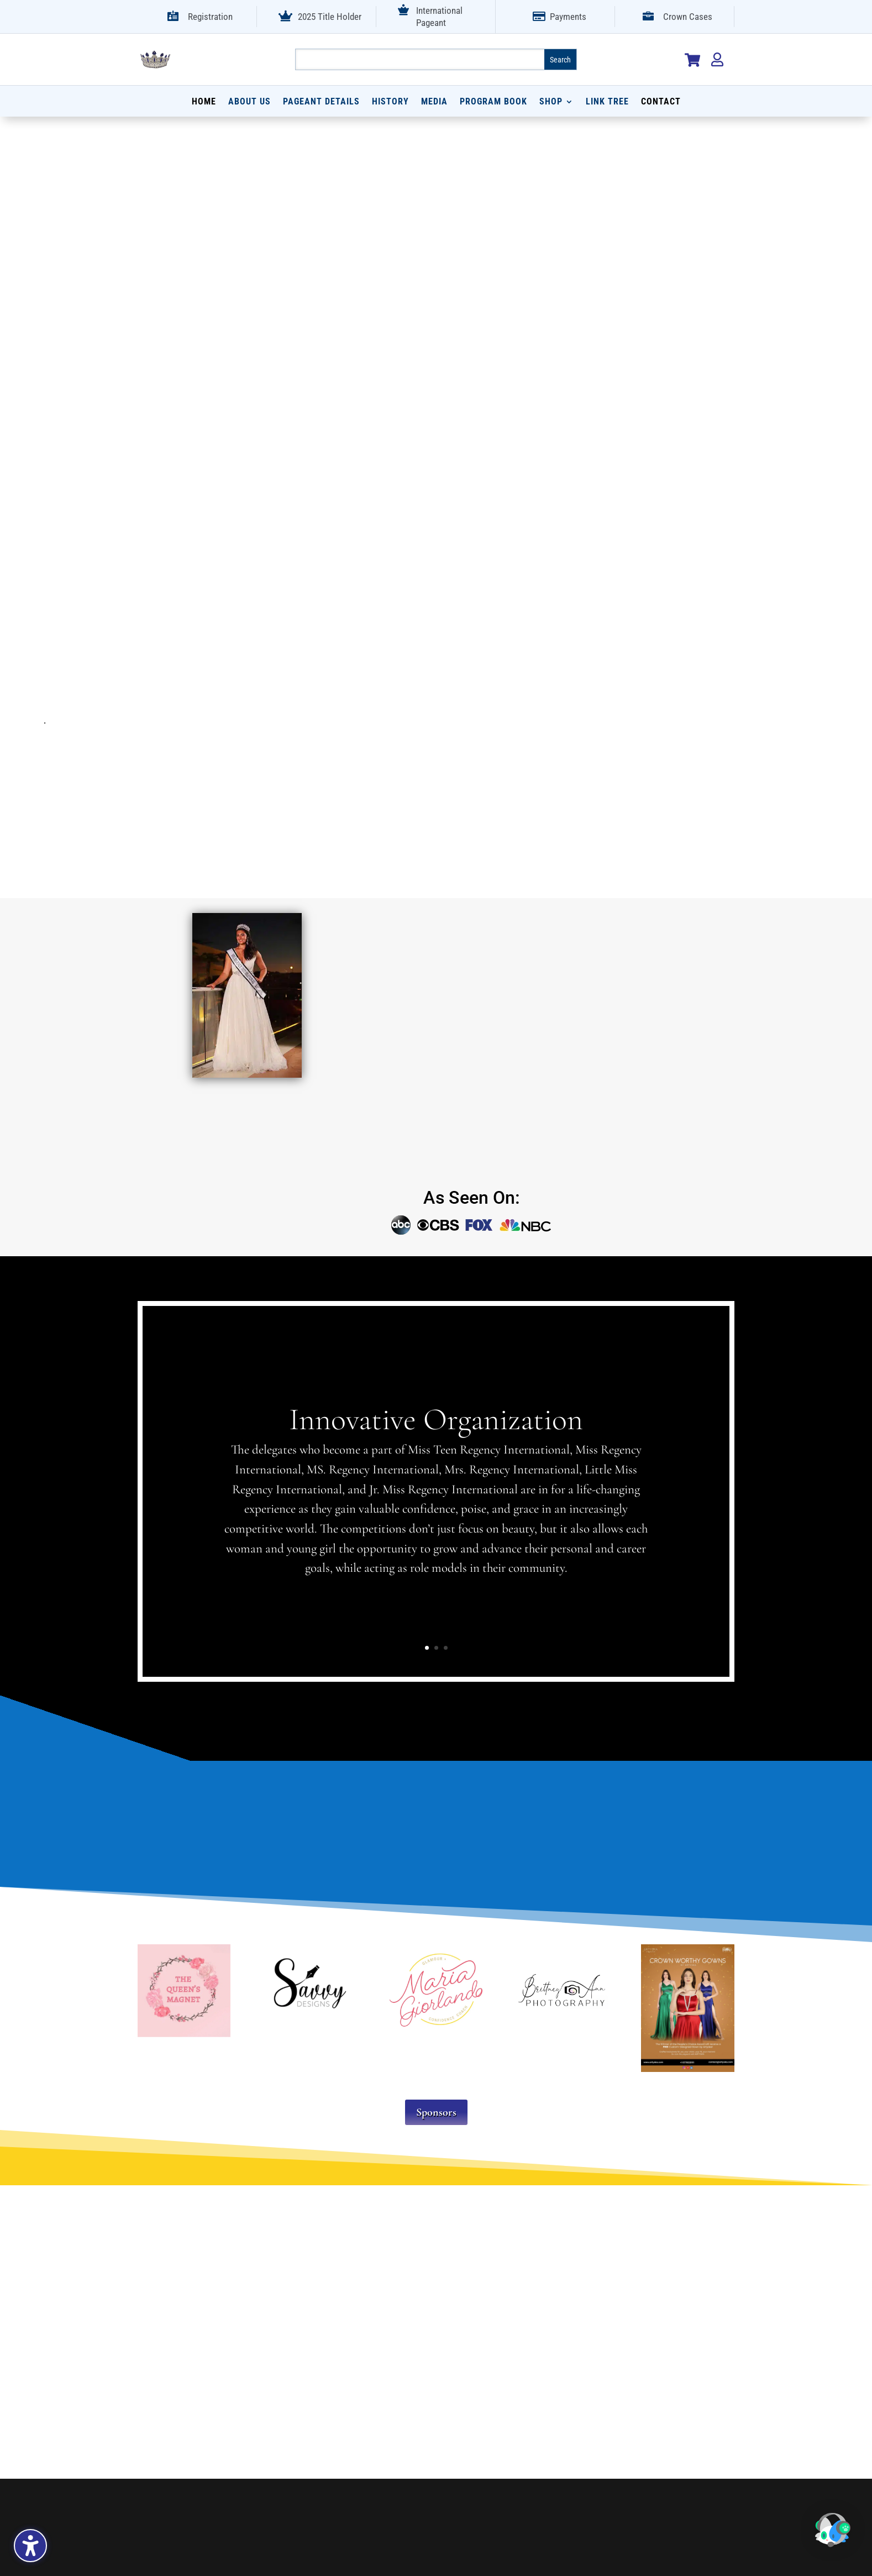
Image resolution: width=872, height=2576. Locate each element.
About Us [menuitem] (249, 102)
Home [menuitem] (204, 102)
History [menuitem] (390, 102)
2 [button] (436, 1648)
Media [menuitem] (434, 102)
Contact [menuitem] (661, 102)
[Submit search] (560, 59)
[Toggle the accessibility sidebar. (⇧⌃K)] (30, 2545)
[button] (837, 2538)
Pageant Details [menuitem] (321, 102)
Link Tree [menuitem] (607, 102)
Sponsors (436, 2112)
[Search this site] (420, 59)
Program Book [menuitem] (493, 102)
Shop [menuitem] (551, 102)
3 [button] (446, 1648)
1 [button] (427, 1648)
